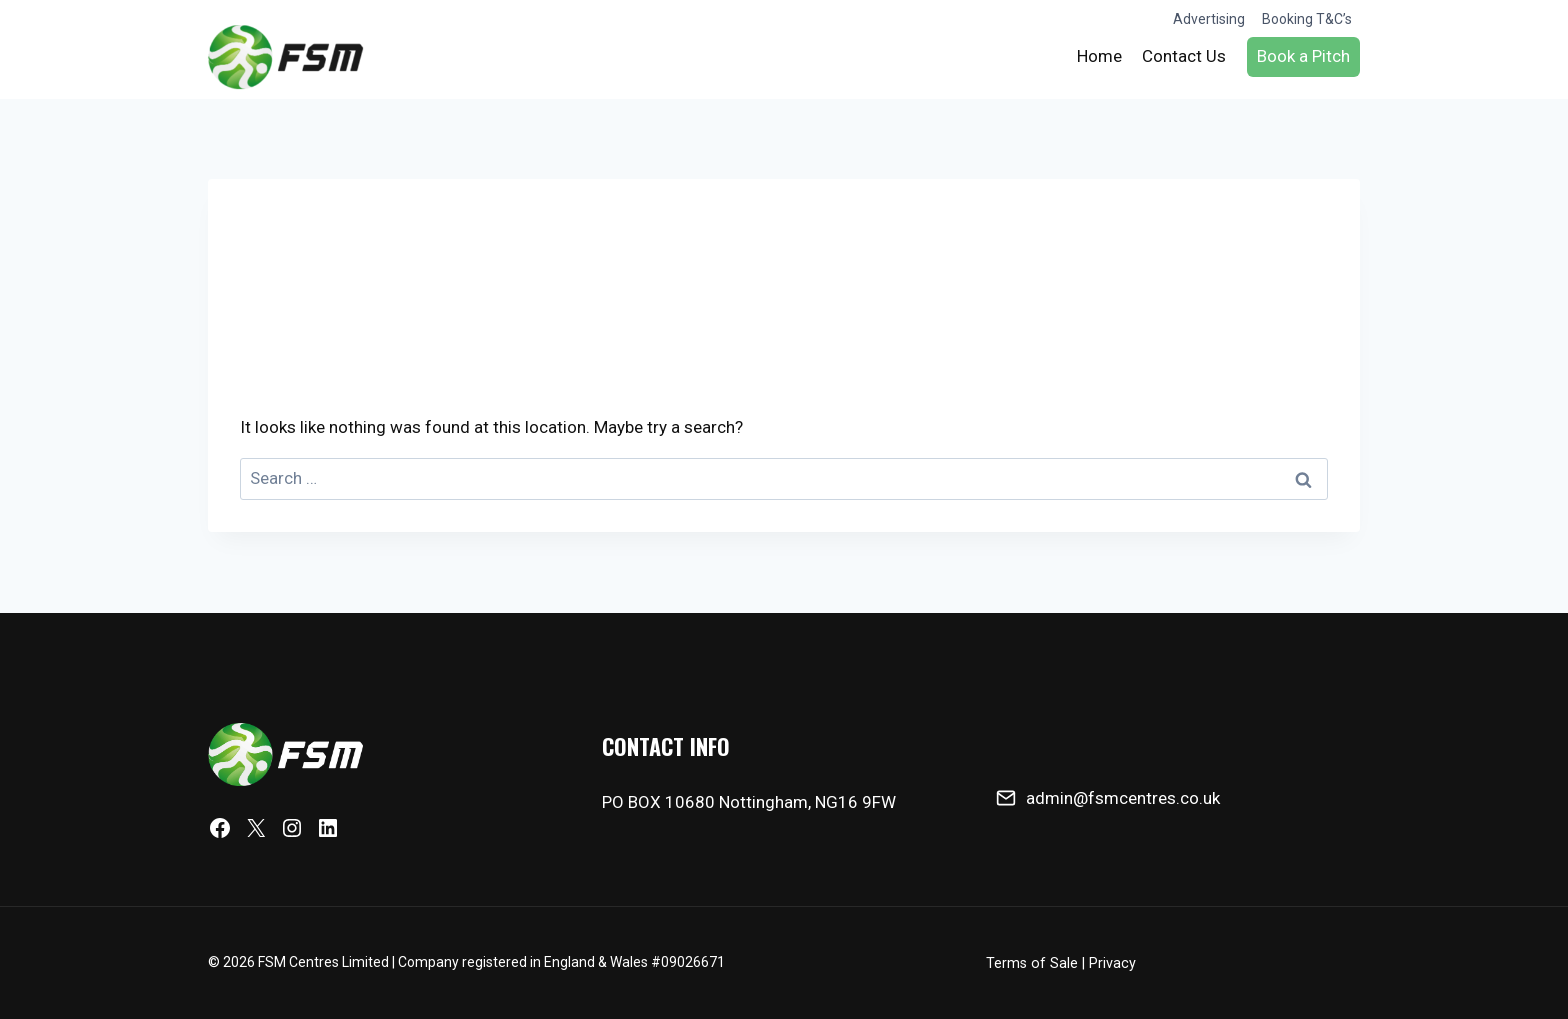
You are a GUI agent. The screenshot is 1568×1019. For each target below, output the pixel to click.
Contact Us (1184, 56)
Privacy (1112, 963)
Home (1099, 56)
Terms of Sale (1032, 963)
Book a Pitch (1303, 56)
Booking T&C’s (1307, 19)
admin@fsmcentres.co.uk (1123, 798)
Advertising (1209, 19)
